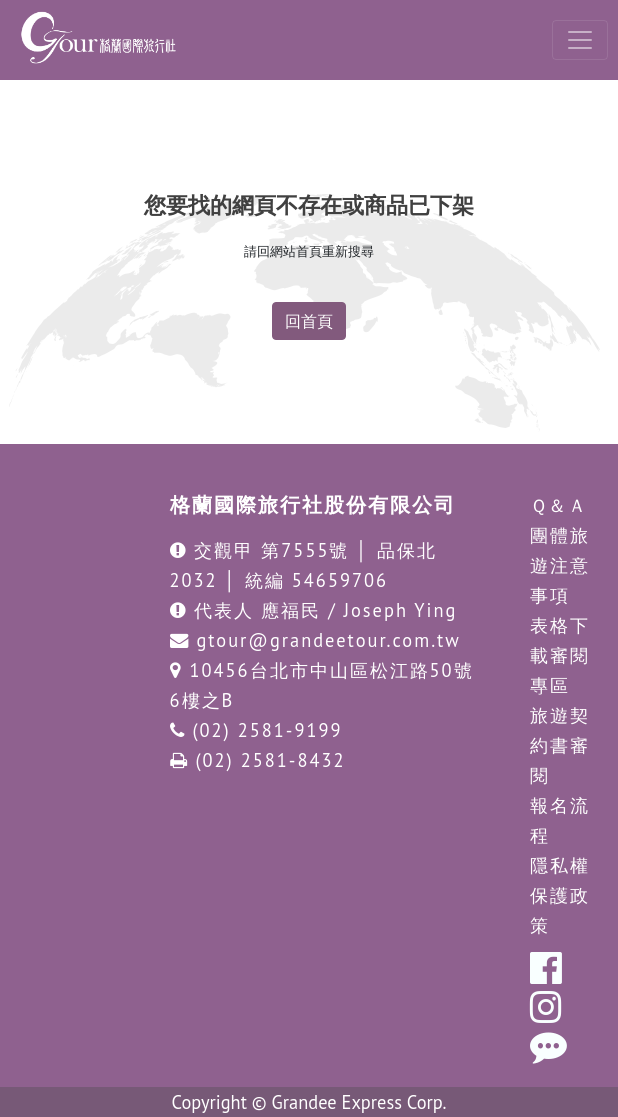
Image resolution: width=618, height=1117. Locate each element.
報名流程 (560, 820)
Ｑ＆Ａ (559, 505)
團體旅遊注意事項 (560, 565)
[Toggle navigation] (580, 40)
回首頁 (309, 321)
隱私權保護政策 (560, 895)
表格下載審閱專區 (560, 655)
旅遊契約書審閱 (560, 745)
